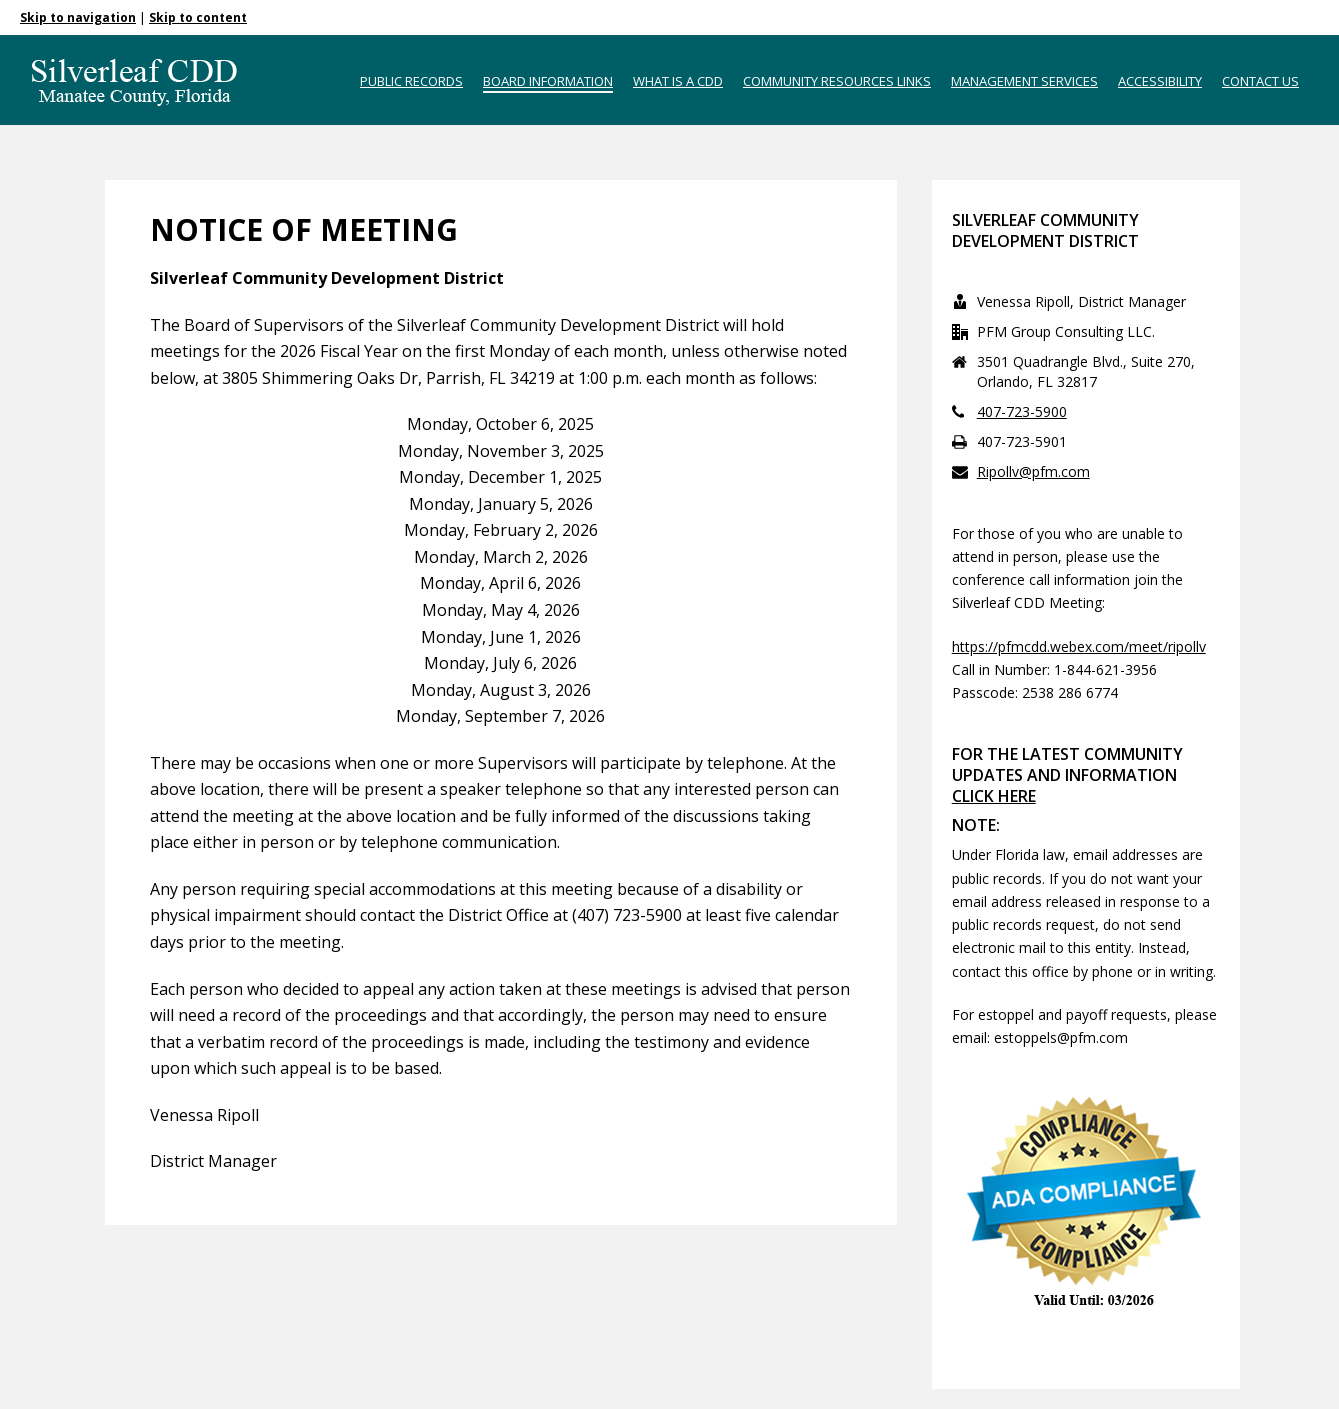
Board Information (548, 81)
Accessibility (1160, 81)
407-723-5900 (1022, 412)
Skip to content (198, 17)
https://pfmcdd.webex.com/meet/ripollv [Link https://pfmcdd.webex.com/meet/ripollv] (1079, 646)
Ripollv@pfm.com (1033, 472)
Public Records (411, 81)
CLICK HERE (994, 796)
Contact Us (1260, 81)
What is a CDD (678, 81)
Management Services (1024, 81)
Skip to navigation (78, 17)
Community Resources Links (837, 81)
